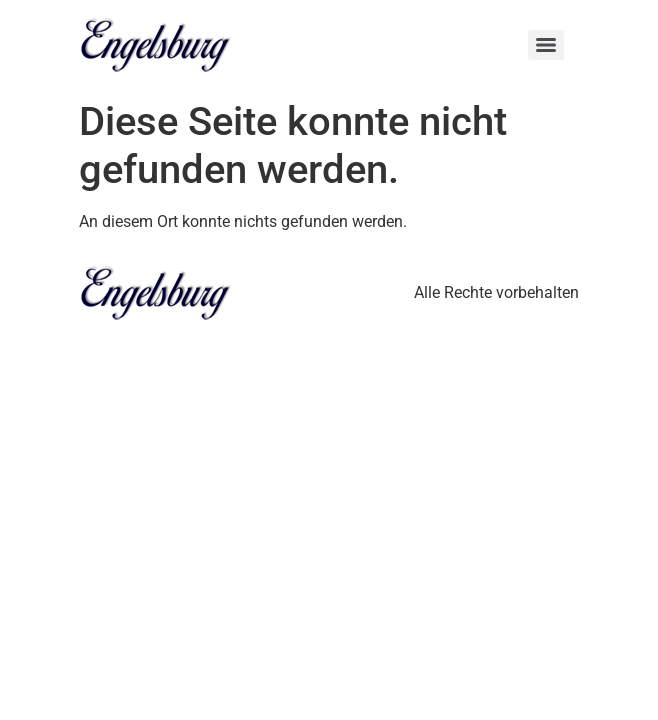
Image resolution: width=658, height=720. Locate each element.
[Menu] (546, 45)
